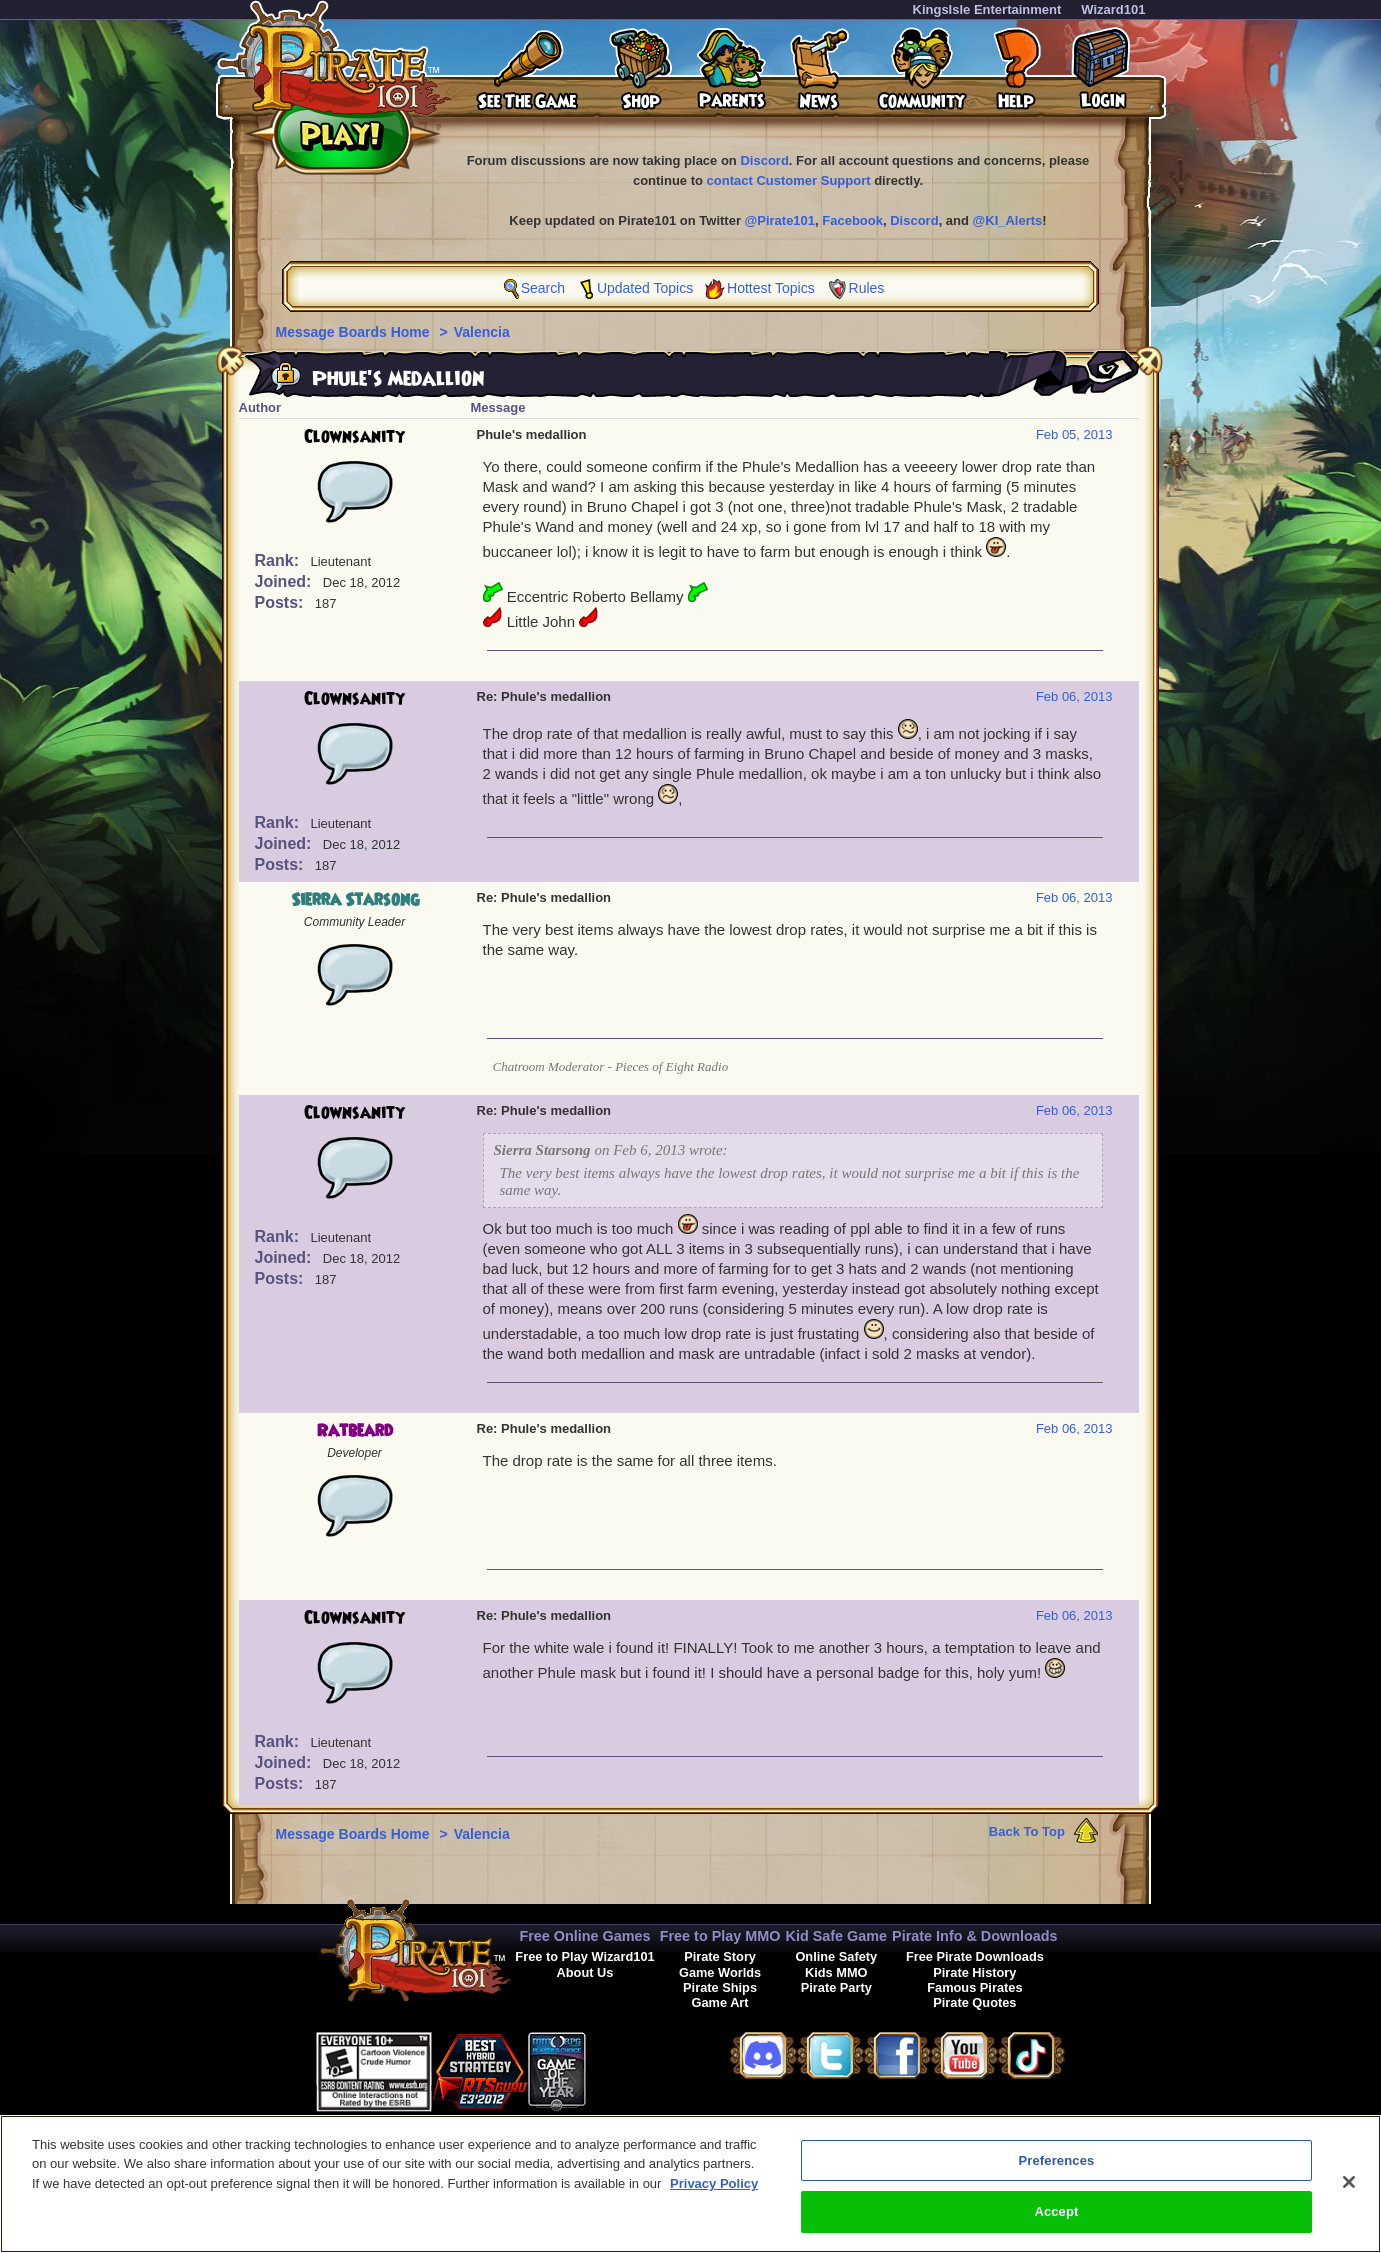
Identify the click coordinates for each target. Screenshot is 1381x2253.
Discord (764, 160)
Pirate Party (836, 1987)
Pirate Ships (720, 1987)
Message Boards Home (355, 332)
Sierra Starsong (355, 900)
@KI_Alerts (1008, 220)
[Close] (1349, 2197)
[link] (636, 2068)
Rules (867, 288)
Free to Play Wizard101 (584, 1956)
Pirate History (974, 1972)
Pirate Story (720, 1956)
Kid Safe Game (836, 1936)
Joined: (285, 581)
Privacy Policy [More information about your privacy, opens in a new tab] (714, 2198)
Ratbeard (355, 1431)
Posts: (281, 602)
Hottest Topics (771, 288)
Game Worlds (720, 1972)
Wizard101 (1113, 9)
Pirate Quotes (974, 2002)
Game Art (719, 2002)
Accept (1056, 2227)
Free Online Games (584, 1936)
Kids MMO (836, 1972)
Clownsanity (354, 437)
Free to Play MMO (720, 1936)
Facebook (852, 220)
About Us (585, 1972)
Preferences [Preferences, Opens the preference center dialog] (1057, 2175)
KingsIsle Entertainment (987, 9)
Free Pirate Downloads (975, 1956)
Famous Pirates (974, 1987)
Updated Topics (645, 288)
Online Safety (836, 1956)
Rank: (279, 560)
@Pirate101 (780, 220)
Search (543, 288)
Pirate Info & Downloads (975, 1936)
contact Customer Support (789, 180)
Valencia (482, 332)
